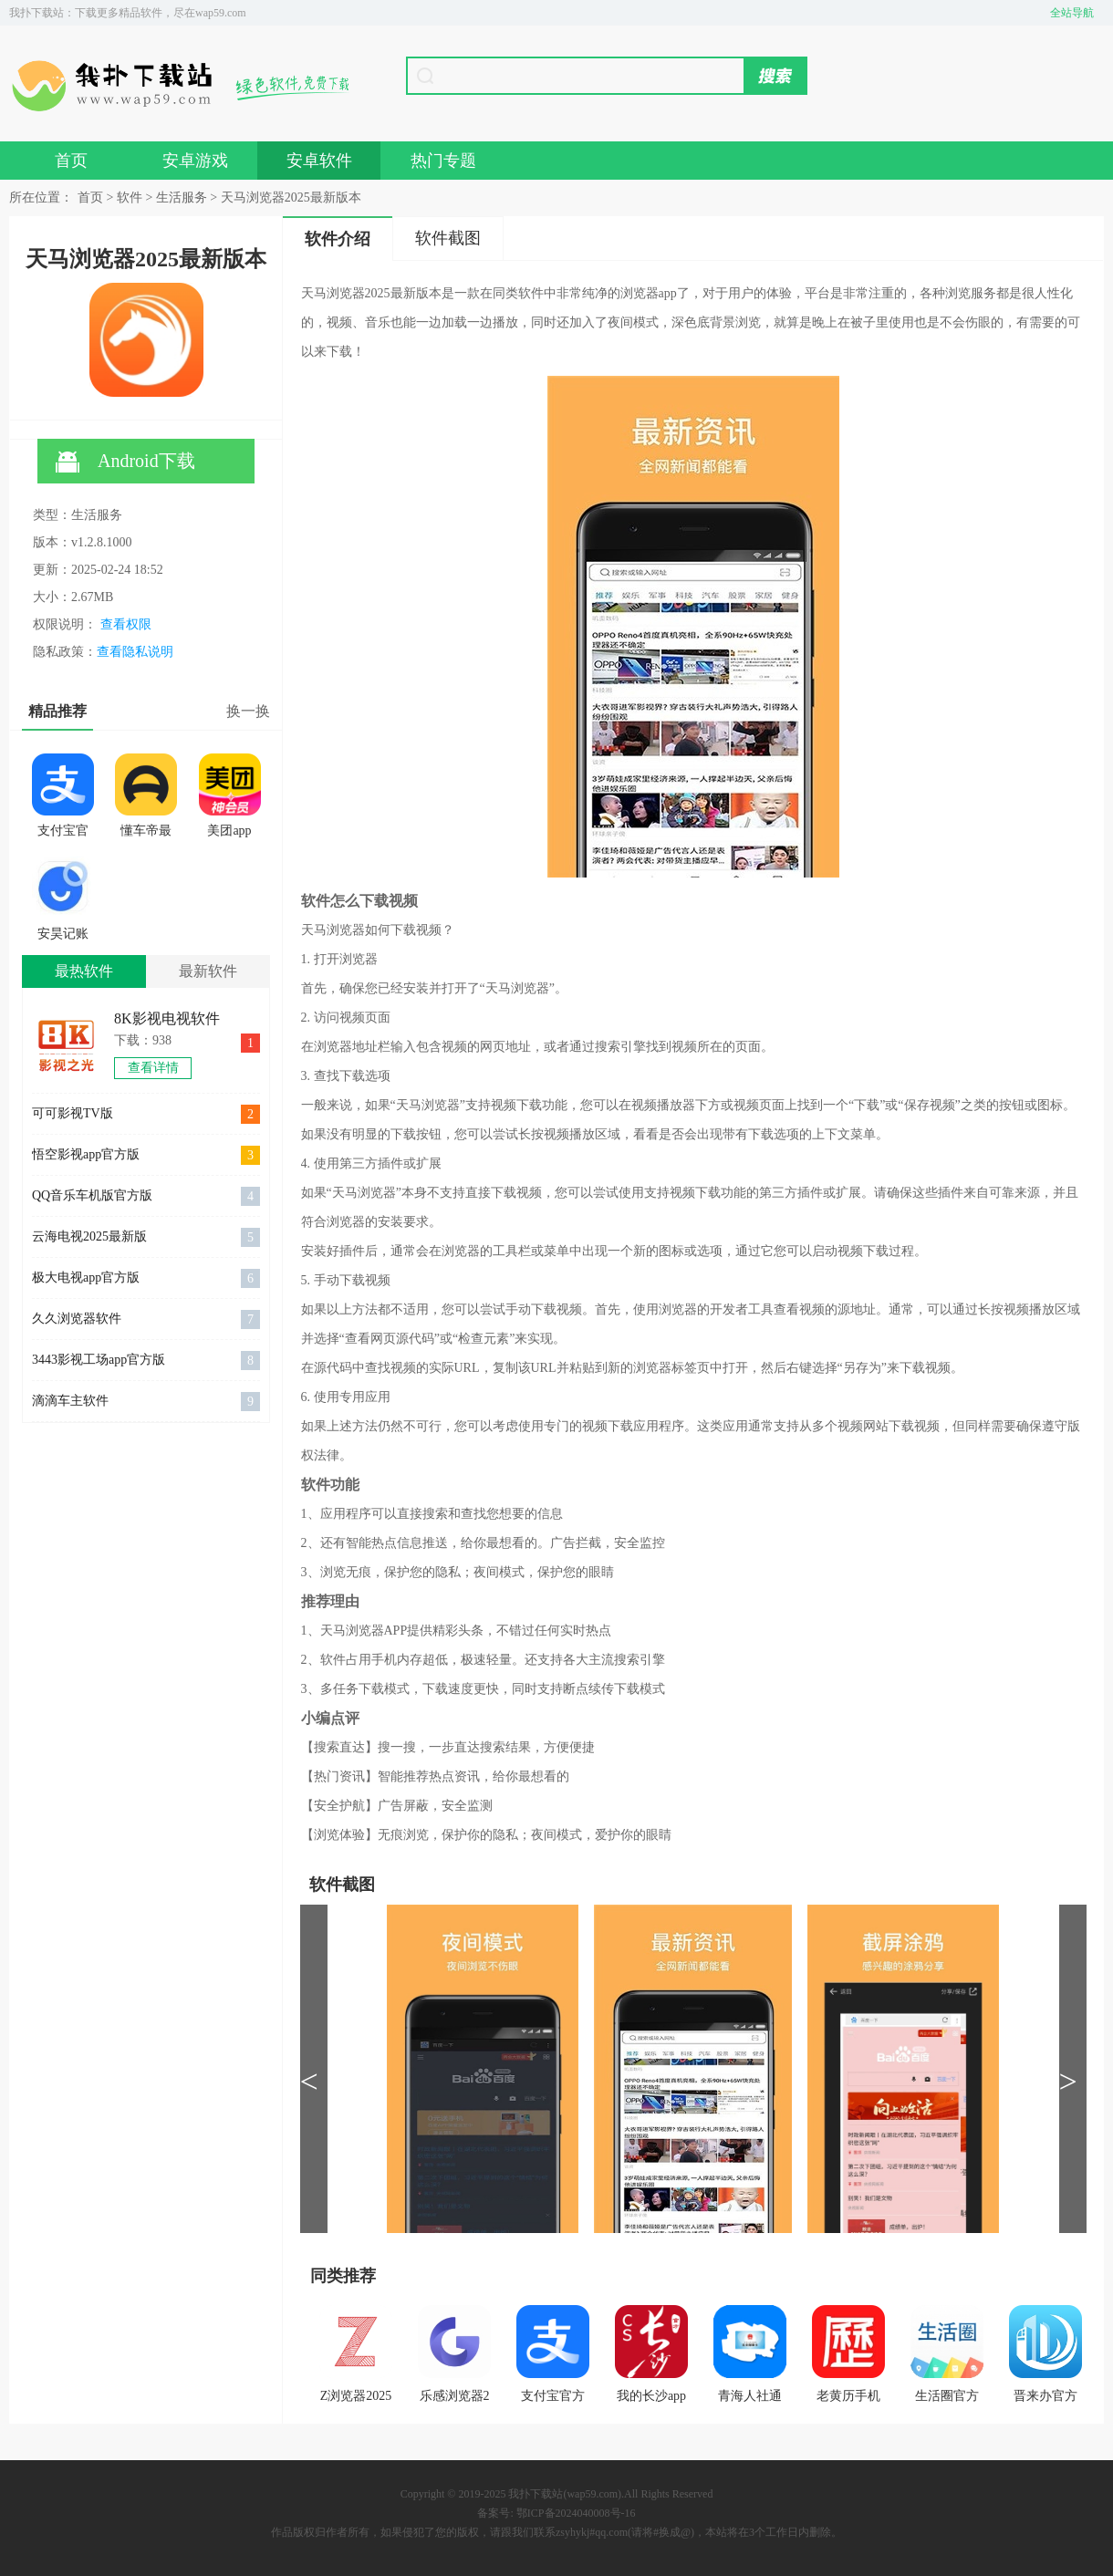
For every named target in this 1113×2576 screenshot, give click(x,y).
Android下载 (125, 462)
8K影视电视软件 (167, 1018)
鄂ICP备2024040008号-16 (576, 2513)
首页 (71, 160)
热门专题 (443, 160)
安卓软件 (319, 160)
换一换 (248, 711)
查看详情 (153, 1068)
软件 (129, 197)
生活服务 (181, 197)
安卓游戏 (195, 160)
